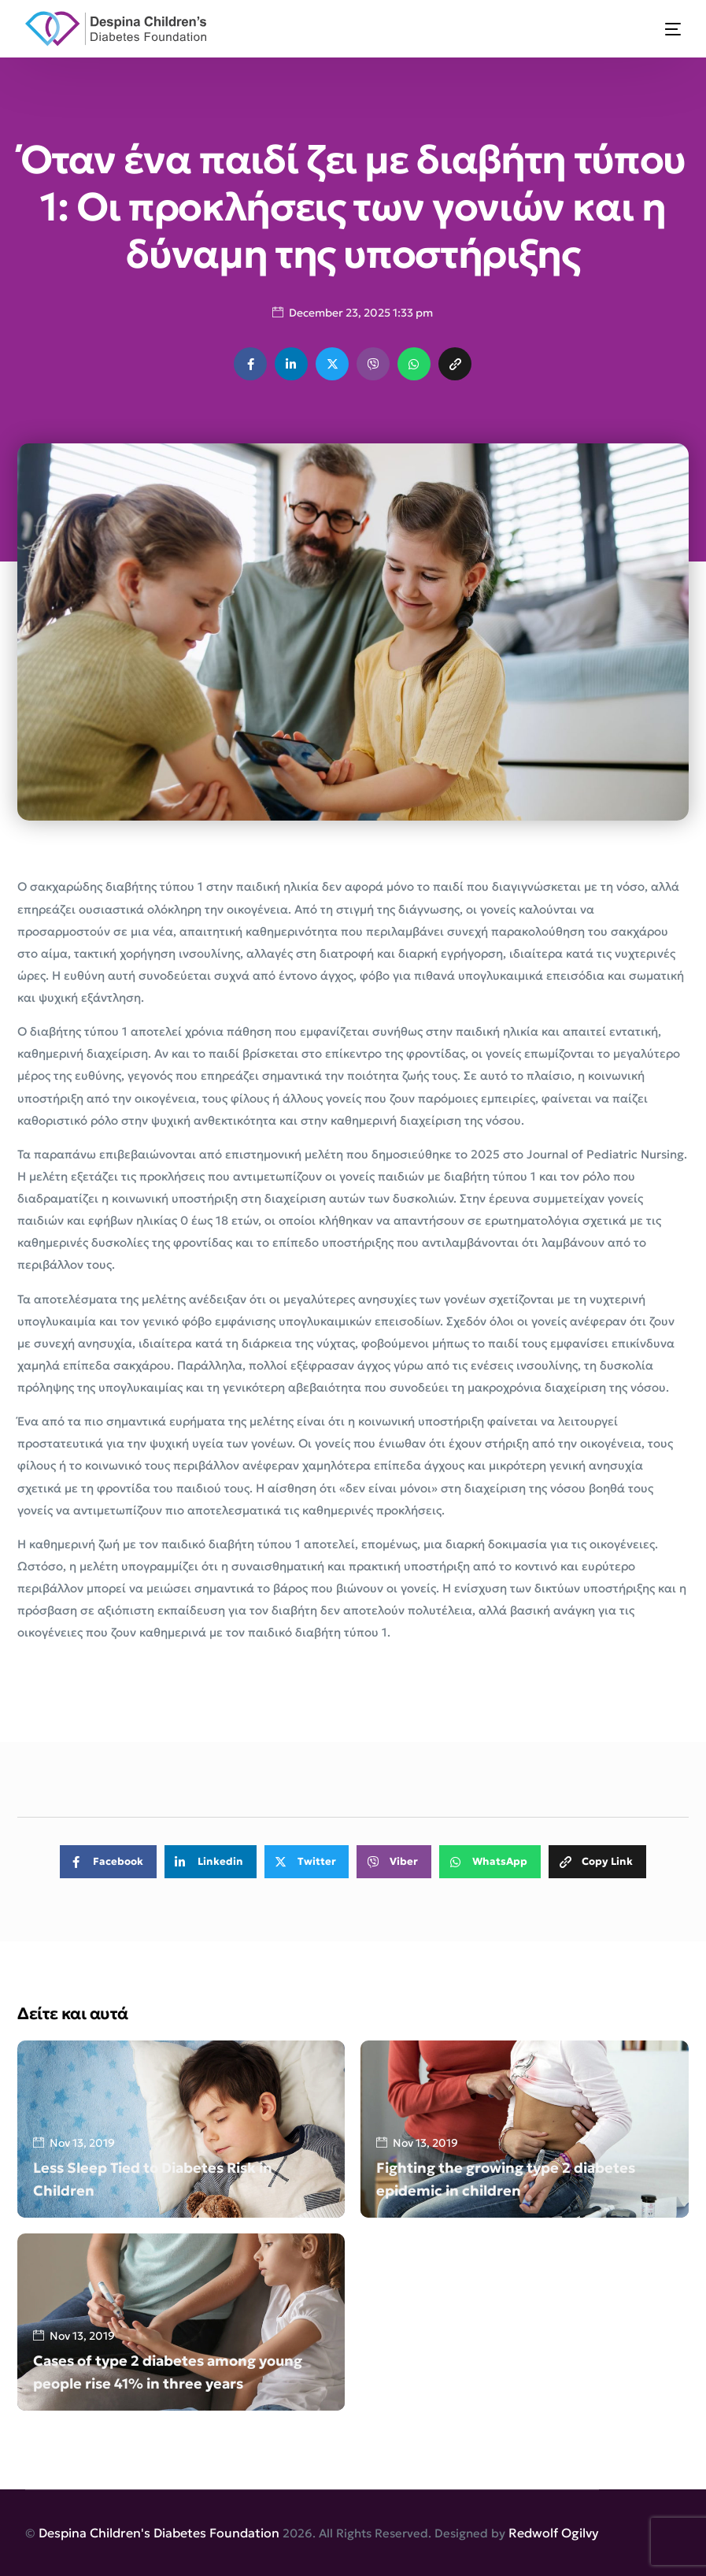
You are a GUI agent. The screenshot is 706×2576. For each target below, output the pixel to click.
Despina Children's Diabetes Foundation (159, 2533)
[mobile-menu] (663, 28)
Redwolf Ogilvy (553, 2533)
